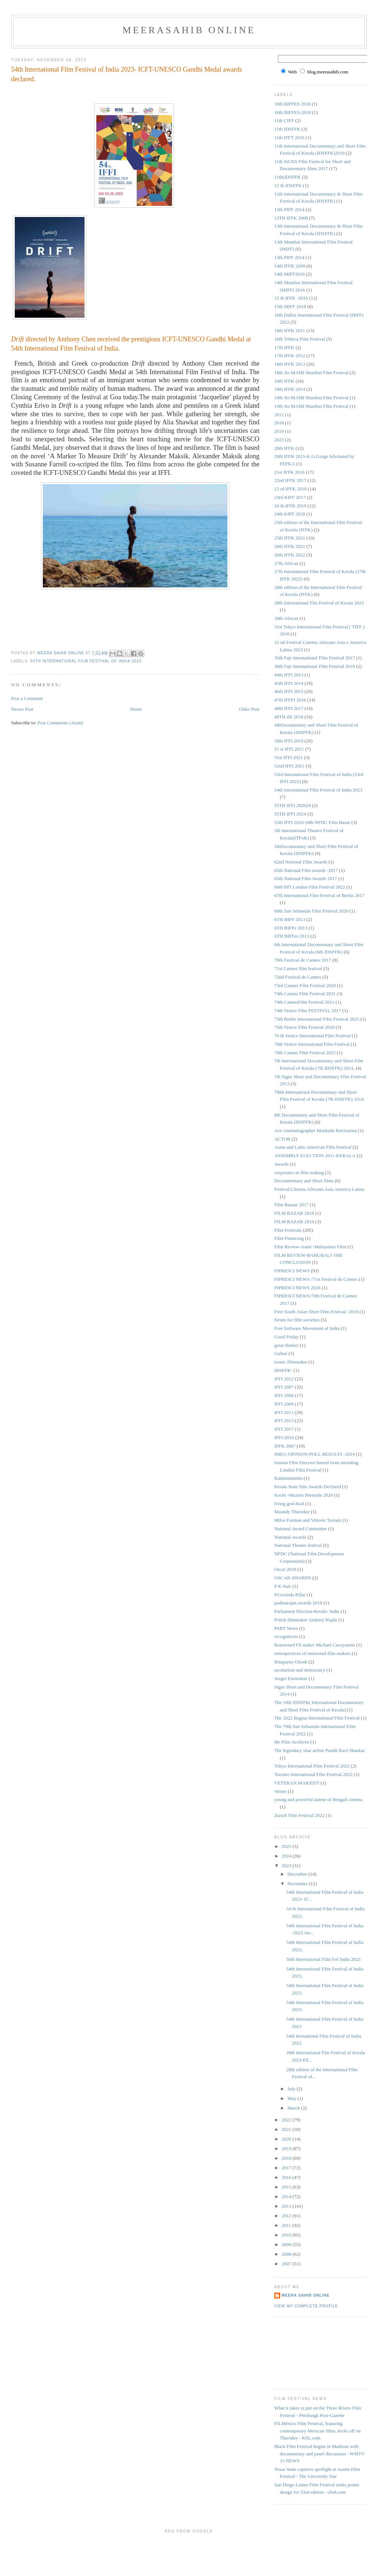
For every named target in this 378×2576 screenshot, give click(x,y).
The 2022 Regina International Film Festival (317, 1718)
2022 (287, 2119)
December (298, 1874)
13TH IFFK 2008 (291, 218)
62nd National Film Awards (300, 862)
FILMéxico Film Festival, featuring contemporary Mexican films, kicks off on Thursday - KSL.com (317, 2431)
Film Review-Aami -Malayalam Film (310, 1246)
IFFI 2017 (283, 1429)
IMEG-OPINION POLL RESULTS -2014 (314, 1454)
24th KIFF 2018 (289, 514)
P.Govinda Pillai (290, 1594)
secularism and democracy (299, 1670)
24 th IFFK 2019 (290, 505)
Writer (280, 1791)
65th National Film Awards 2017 (305, 878)
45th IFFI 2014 (288, 683)
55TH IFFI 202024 (292, 805)
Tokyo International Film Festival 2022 (312, 1766)
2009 (287, 2244)
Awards (281, 1164)
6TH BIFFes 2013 (291, 936)
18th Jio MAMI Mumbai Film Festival (311, 372)
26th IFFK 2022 (289, 555)
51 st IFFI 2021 (289, 749)
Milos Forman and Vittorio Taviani (307, 1520)
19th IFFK (284, 381)
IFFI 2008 (283, 1395)
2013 (287, 2206)
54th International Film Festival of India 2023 (85, 661)
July (292, 2089)
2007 (287, 2263)
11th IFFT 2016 (289, 137)
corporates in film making (299, 1172)
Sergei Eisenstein (290, 1678)
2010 (287, 2235)
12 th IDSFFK (288, 185)
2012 (279, 414)
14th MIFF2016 (289, 274)
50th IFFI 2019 (288, 741)
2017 (287, 2167)
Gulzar (280, 1353)
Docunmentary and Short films (304, 1180)
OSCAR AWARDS (292, 1577)
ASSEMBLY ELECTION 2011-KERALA (314, 1155)
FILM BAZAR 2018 (294, 1213)
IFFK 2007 (284, 1446)
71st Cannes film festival (298, 968)
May (293, 2098)
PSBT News (286, 1628)
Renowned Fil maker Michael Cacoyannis (314, 1645)
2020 (287, 2139)
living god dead (289, 1503)
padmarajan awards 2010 (298, 1603)
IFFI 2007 (283, 1387)
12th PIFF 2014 (289, 209)
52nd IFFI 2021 (289, 766)
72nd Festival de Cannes (297, 977)
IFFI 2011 (283, 1412)
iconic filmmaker (290, 1362)
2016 (287, 2177)
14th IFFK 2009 (289, 266)
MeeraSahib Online (189, 30)
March (294, 2108)
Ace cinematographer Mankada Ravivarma (315, 1130)
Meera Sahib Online (306, 2295)
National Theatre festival (298, 1545)
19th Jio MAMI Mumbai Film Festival (311, 397)
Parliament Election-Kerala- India (306, 1611)
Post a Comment (27, 698)
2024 (287, 1856)
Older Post (249, 709)
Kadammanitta (288, 1478)
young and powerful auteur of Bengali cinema (318, 1799)
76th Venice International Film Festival (311, 1044)
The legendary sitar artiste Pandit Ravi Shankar (319, 1750)
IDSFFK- (283, 1370)
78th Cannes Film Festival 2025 (305, 1052)
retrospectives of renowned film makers (312, 1653)
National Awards (290, 1537)
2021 (287, 2129)
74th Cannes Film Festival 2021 (305, 993)
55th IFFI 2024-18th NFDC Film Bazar (312, 822)
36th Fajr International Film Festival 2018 (314, 666)
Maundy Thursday (291, 1511)
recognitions (286, 1636)
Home (136, 709)
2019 (279, 431)
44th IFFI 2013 (288, 674)
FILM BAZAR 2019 (294, 1221)
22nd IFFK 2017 (290, 480)
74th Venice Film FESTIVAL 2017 (307, 1010)
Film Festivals (288, 1230)
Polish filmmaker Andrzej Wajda (305, 1619)
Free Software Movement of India (307, 1328)
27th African (286, 563)
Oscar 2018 (285, 1569)
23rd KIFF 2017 (290, 497)
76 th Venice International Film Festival (312, 1035)
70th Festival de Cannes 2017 (302, 960)
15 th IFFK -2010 (291, 298)
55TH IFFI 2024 (290, 814)
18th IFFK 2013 (289, 364)
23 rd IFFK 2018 (290, 489)
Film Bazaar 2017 (291, 1204)
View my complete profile (306, 2306)
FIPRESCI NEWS (292, 1270)
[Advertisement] (307, 2352)
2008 (287, 2254)
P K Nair (282, 1586)
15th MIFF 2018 (290, 306)
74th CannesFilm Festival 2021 (304, 1002)
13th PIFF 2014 (289, 257)
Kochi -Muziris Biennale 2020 (303, 1495)
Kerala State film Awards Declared (307, 1486)
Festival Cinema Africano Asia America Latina (319, 1189)
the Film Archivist (291, 1742)
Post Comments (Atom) (60, 722)
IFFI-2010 (284, 1437)
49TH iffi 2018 (288, 717)
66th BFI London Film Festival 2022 (309, 887)
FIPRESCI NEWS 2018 (297, 1287)
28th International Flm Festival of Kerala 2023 (319, 603)
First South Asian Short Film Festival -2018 (316, 1311)
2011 (287, 2225)
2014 (287, 2196)
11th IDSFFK (287, 129)
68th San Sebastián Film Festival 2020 (311, 911)
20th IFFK (284, 448)
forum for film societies (297, 1320)
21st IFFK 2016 (289, 472)
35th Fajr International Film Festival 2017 (314, 658)
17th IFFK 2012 (289, 355)
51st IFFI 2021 (288, 757)
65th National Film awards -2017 (306, 870)
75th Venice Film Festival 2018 (304, 1027)
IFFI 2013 (283, 1420)
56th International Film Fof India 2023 (323, 1959)
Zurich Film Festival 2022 (299, 1815)
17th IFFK (284, 347)
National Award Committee (300, 1528)
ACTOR (282, 1139)
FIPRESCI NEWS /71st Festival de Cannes (316, 1279)
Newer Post (22, 709)
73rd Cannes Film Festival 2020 (305, 985)
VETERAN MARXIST (296, 1783)
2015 (287, 2187)
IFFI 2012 (283, 1379)
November (298, 1883)
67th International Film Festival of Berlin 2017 (319, 895)
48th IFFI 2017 (288, 708)
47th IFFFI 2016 (290, 700)
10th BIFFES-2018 (292, 112)
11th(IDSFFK (287, 177)
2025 (287, 1846)
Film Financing (289, 1238)
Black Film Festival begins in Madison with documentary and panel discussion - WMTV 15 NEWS (319, 2453)
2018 (279, 422)
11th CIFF (284, 120)
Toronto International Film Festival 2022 (313, 1774)
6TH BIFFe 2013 (290, 928)
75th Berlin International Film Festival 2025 (316, 1019)
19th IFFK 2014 (289, 389)
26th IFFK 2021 (289, 546)
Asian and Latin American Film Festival (312, 1147)
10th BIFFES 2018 (292, 104)
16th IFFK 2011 (289, 330)
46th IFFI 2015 (288, 691)
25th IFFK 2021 (289, 538)
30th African (286, 618)
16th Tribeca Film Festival (299, 339)
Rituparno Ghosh (290, 1662)
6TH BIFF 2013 (289, 919)
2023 (279, 439)
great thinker (286, 1345)
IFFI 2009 (283, 1404)
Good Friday (286, 1336)
